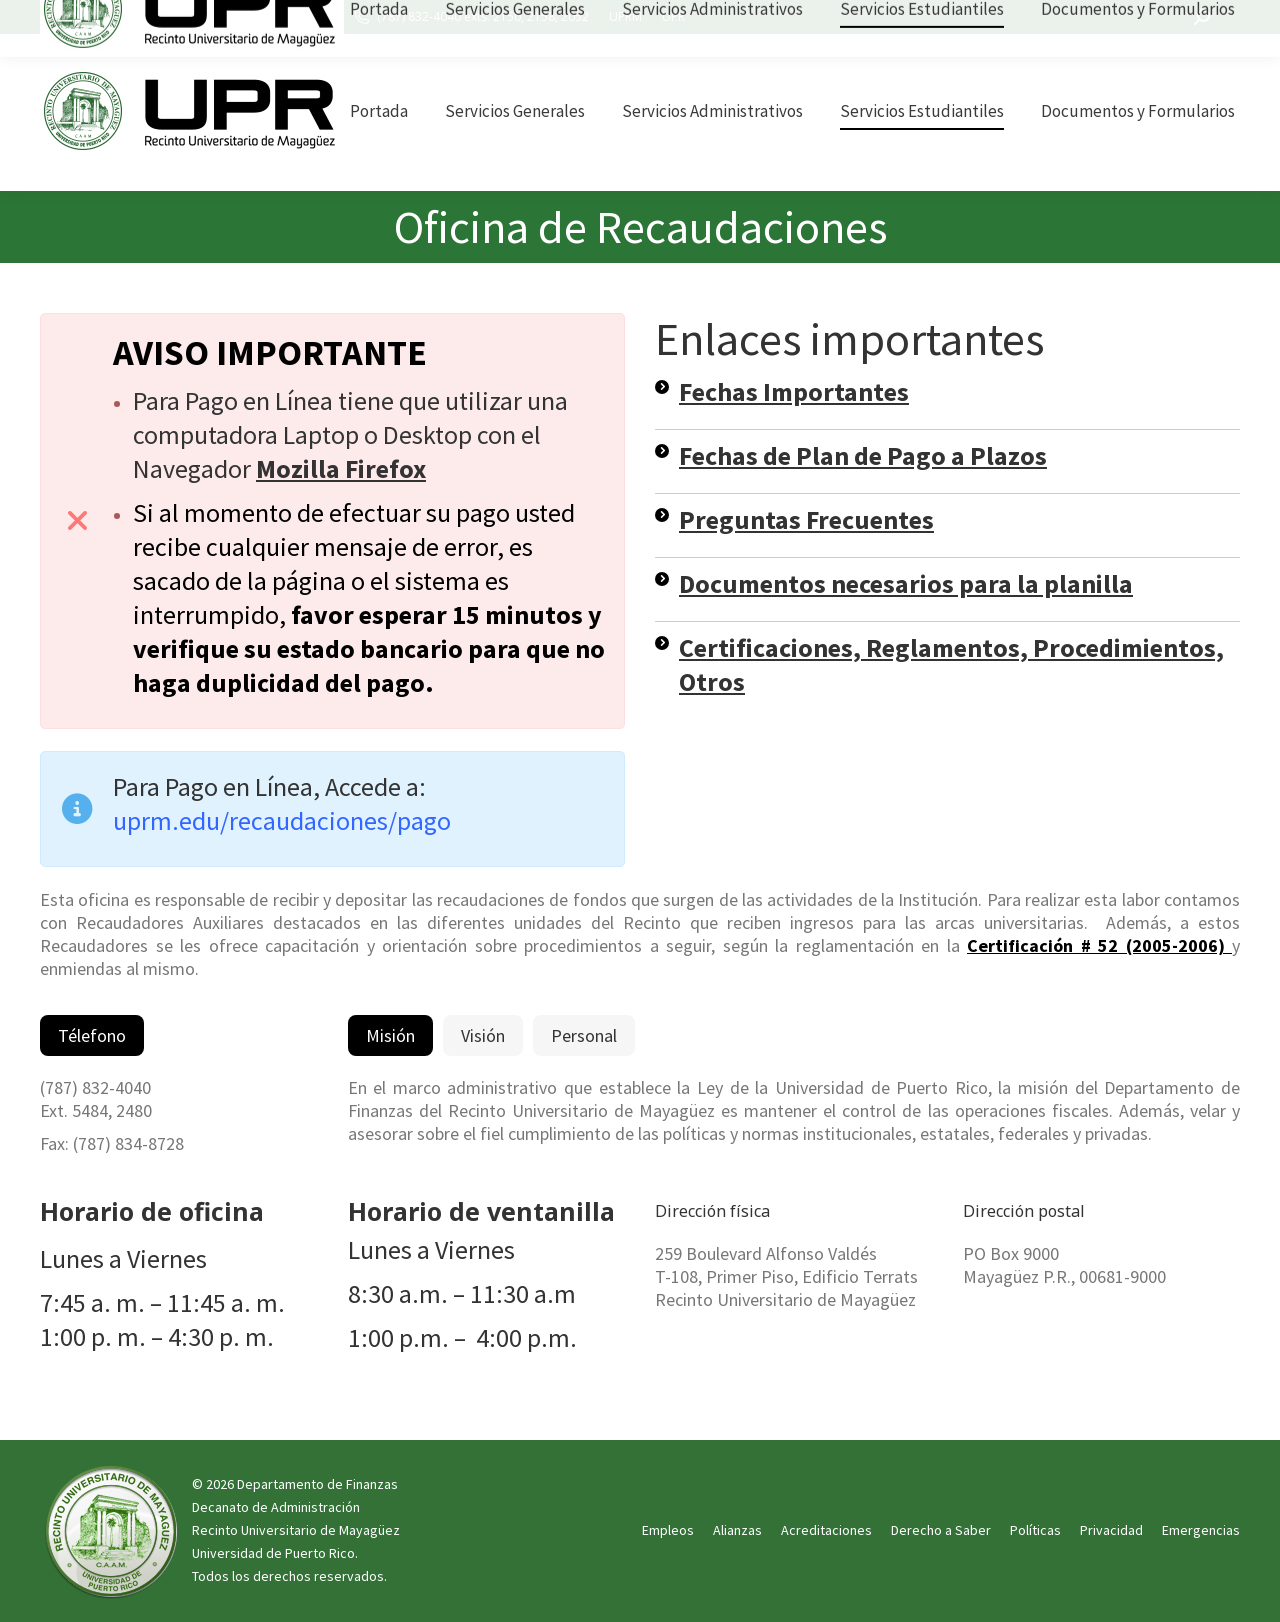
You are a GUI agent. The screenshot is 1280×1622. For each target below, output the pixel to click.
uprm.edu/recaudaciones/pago (282, 820)
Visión (483, 1035)
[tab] (92, 1035)
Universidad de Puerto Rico (273, 1553)
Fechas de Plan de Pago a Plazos (863, 455)
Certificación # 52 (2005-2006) (1099, 945)
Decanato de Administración (276, 1507)
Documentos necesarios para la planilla (906, 583)
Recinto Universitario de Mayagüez (296, 1530)
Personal (584, 1035)
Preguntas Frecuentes (806, 519)
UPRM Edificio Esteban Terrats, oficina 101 (201, 17)
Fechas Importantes (794, 391)
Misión (390, 1035)
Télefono (92, 1035)
